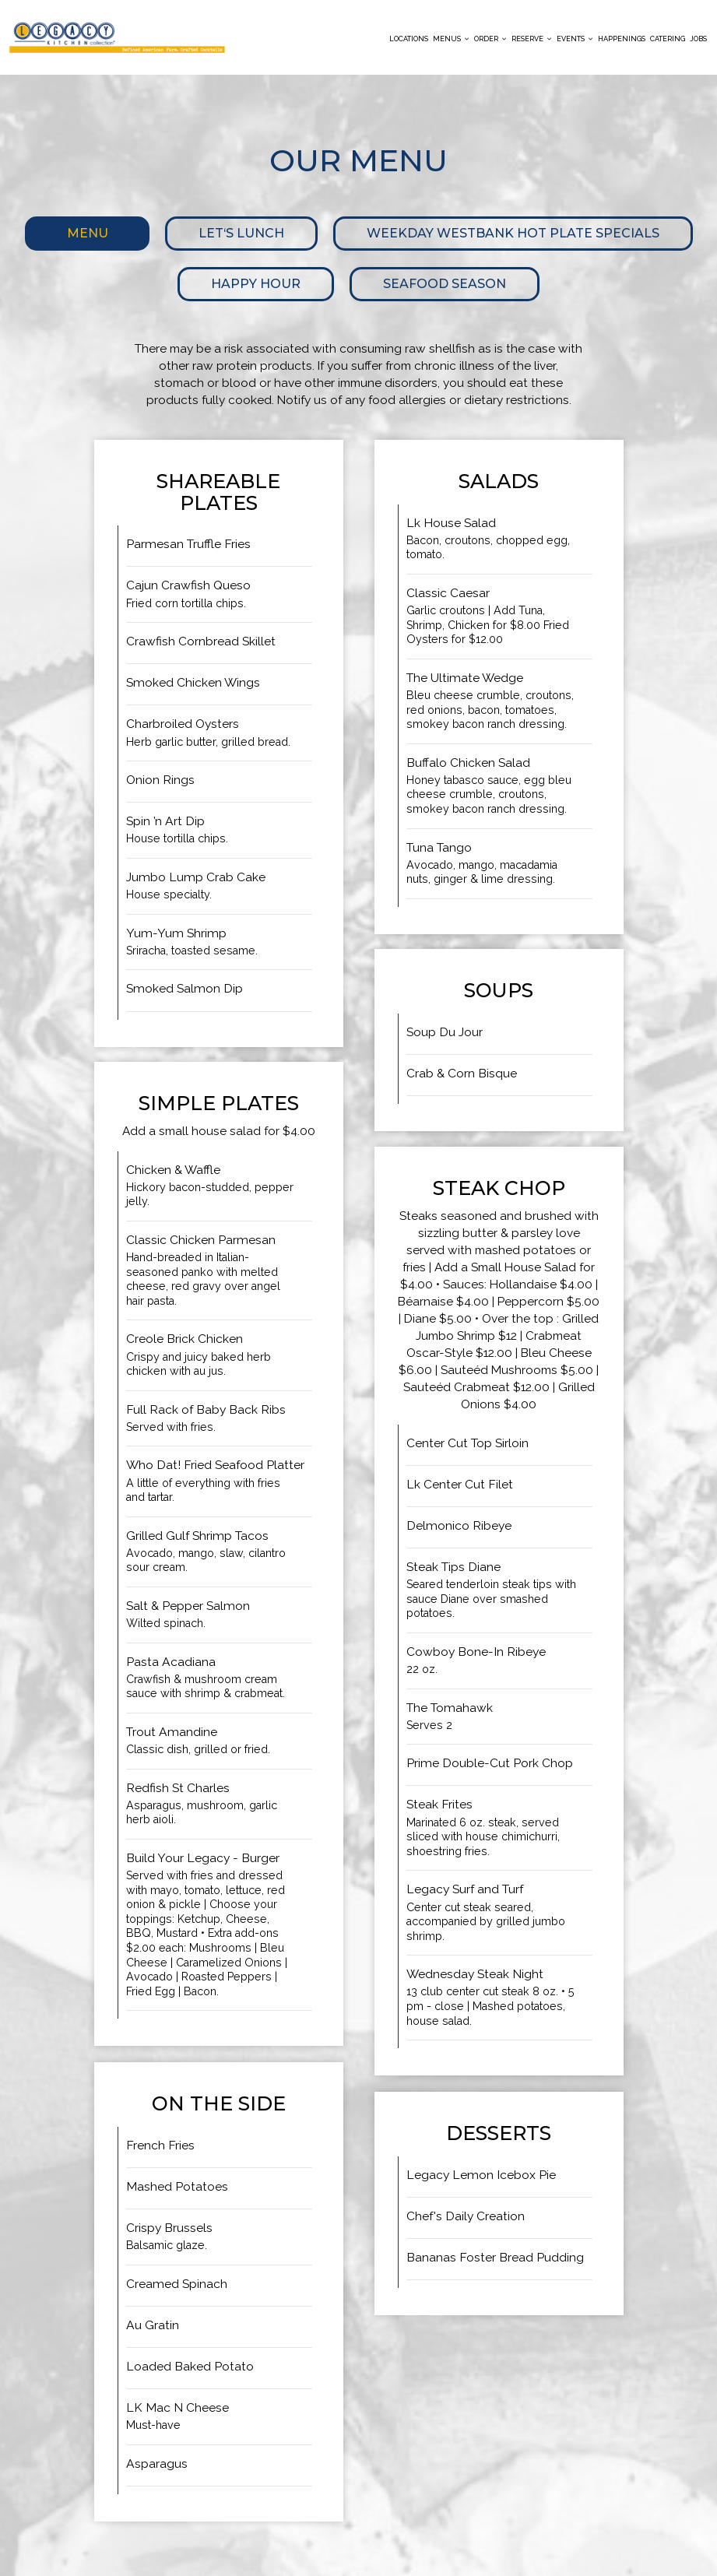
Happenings (621, 38)
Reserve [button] (531, 38)
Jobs (698, 38)
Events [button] (575, 38)
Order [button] (490, 38)
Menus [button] (451, 38)
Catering (667, 38)
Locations (408, 38)
